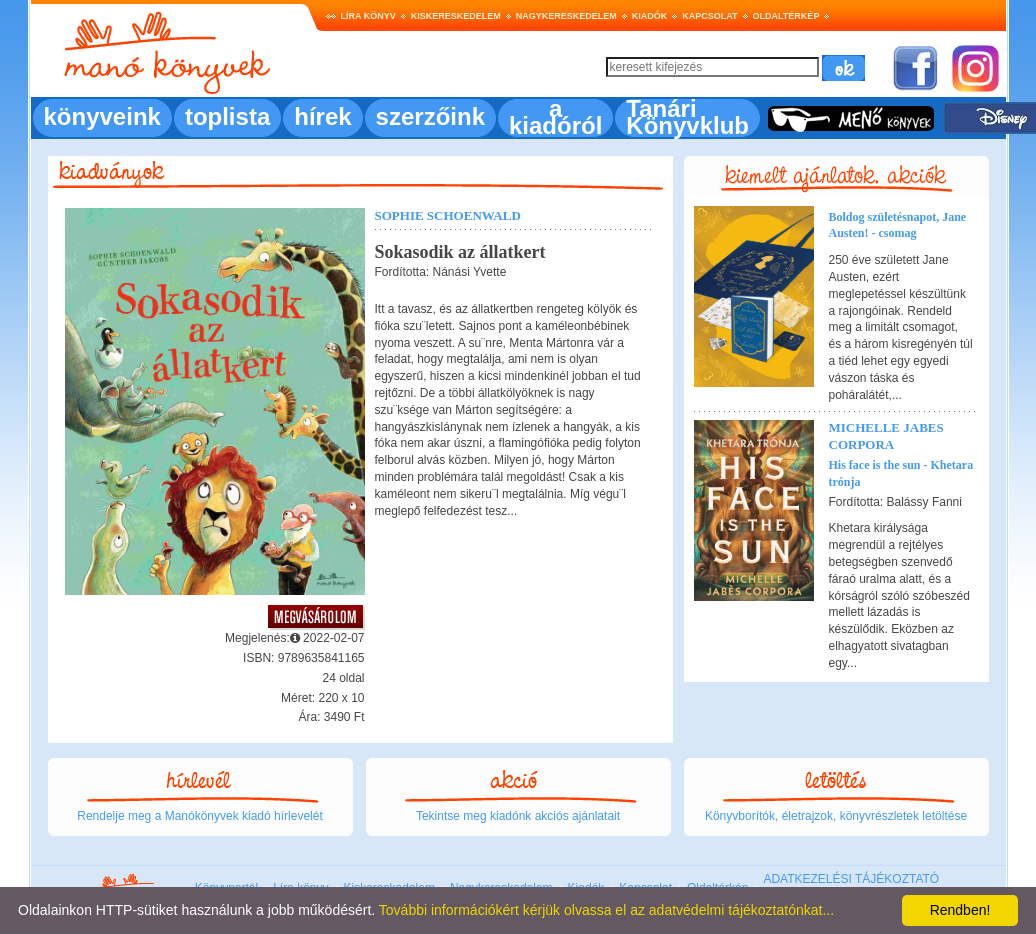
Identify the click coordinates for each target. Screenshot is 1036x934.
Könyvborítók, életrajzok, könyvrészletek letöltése (836, 816)
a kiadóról (555, 117)
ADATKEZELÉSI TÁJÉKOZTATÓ (851, 879)
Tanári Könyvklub (687, 117)
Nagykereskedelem (566, 16)
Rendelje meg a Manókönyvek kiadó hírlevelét (199, 816)
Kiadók (650, 16)
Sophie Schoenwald (448, 215)
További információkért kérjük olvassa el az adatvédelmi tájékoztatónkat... (606, 910)
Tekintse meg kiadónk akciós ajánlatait (518, 816)
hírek (322, 116)
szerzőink (430, 116)
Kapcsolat (709, 16)
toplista (227, 116)
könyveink (102, 116)
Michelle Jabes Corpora (886, 436)
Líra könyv (368, 16)
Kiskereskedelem (456, 16)
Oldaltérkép (786, 16)
